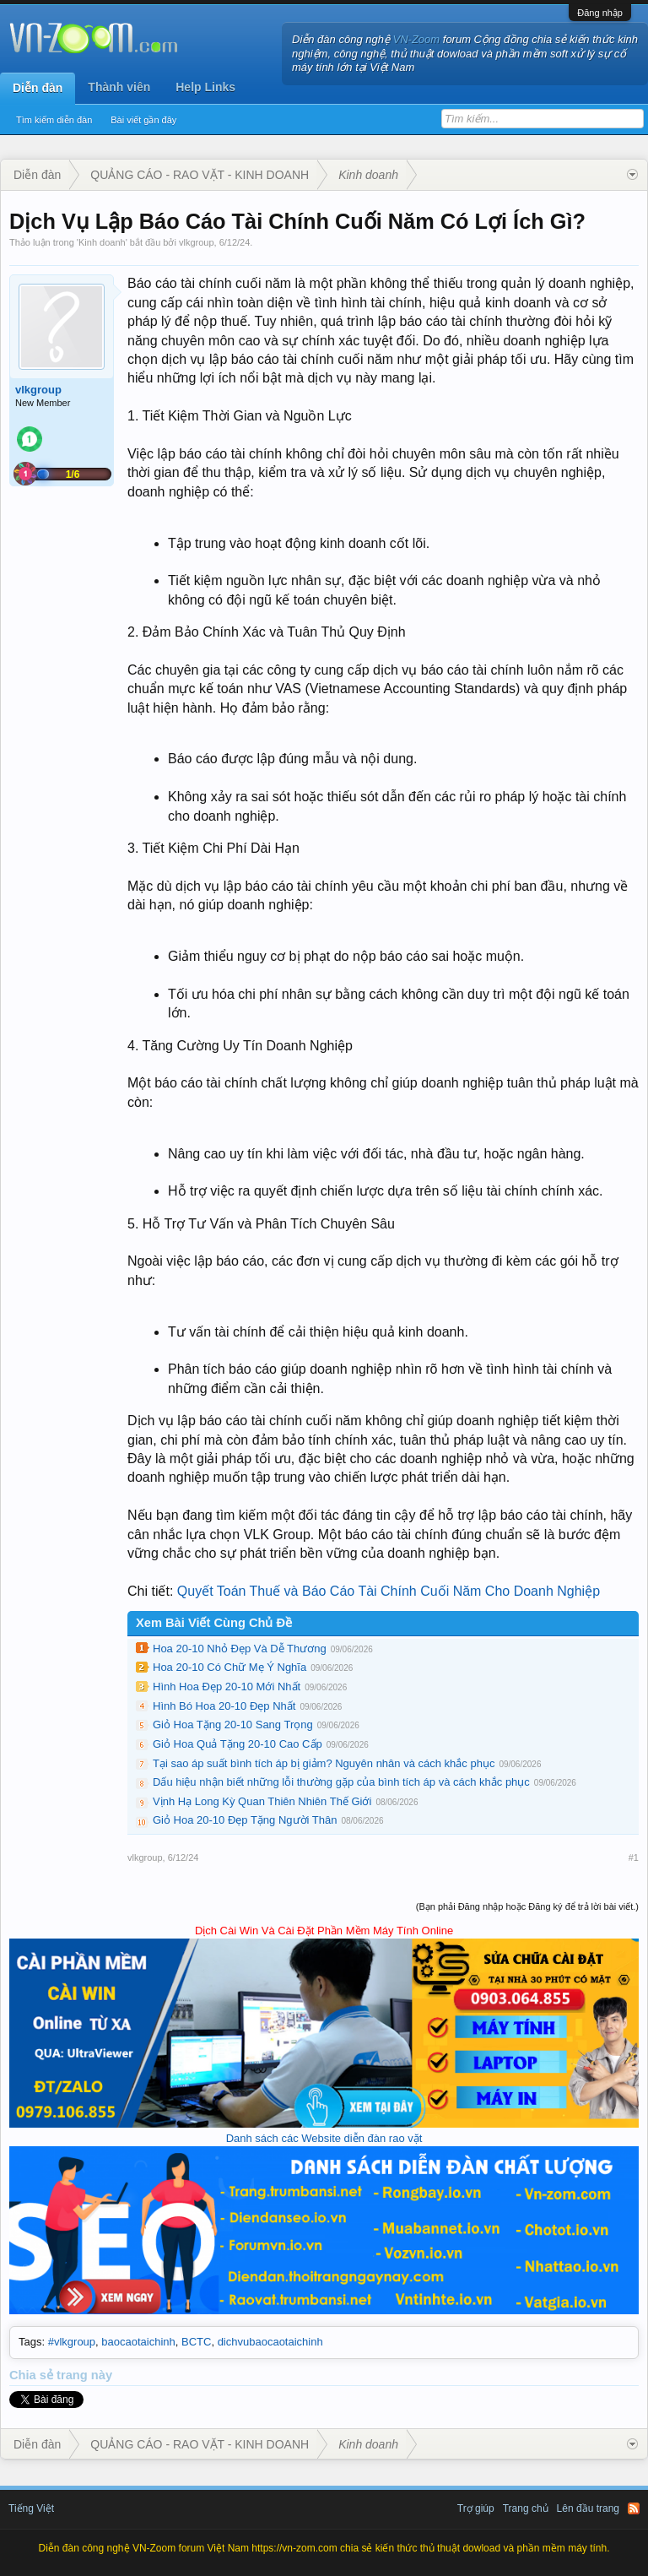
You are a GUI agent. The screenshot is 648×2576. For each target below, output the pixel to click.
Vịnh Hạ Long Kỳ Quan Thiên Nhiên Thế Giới (262, 1801)
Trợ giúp (475, 2508)
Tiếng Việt (31, 2508)
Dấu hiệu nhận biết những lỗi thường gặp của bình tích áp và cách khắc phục (341, 1782)
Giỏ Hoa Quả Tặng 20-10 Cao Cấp (237, 1744)
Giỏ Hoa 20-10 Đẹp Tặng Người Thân (245, 1820)
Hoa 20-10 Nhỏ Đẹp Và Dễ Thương (240, 1648)
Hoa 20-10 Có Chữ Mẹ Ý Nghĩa (229, 1667)
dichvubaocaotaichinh (270, 2341)
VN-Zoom (416, 39)
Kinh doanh (102, 242)
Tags (30, 2341)
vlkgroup (196, 242)
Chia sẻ (33, 2375)
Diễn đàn (37, 88)
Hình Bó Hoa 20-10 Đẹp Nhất (224, 1706)
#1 (634, 1857)
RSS (634, 2508)
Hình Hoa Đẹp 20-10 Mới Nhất (226, 1686)
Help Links (205, 87)
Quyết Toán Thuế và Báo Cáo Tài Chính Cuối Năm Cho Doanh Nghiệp (388, 1591)
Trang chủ (525, 2508)
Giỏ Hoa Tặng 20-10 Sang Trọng (233, 1724)
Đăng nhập (600, 13)
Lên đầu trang (588, 2508)
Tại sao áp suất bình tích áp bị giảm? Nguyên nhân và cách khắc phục (323, 1763)
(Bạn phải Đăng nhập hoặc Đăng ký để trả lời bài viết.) (527, 1906)
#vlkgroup (71, 2341)
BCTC (196, 2341)
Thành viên (119, 87)
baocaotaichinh (138, 2341)
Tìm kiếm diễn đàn (54, 120)
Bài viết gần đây (143, 120)
